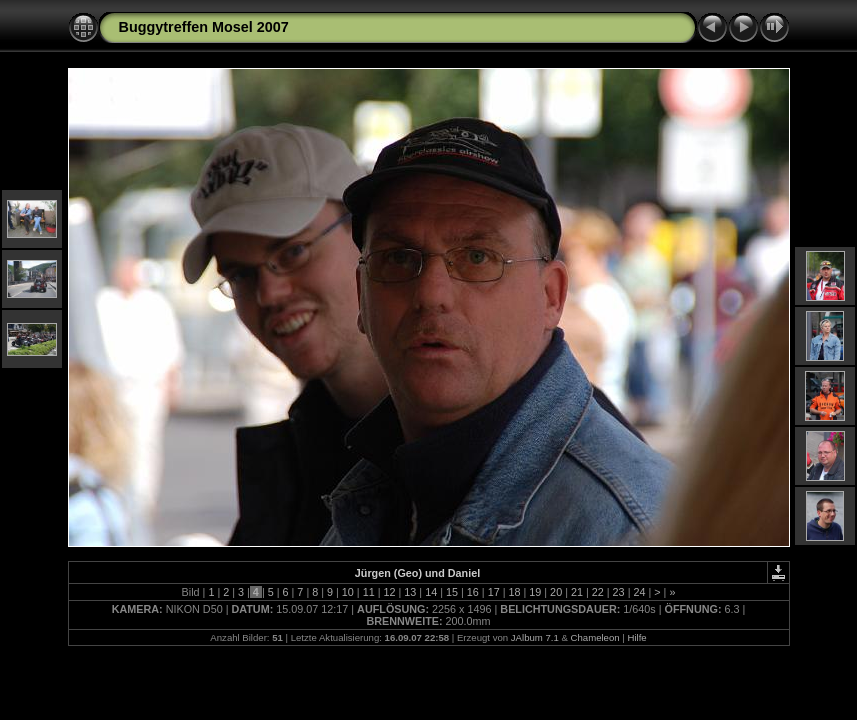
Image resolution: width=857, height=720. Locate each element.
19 (535, 592)
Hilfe (636, 637)
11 (369, 592)
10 (348, 592)
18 (514, 592)
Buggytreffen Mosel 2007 (204, 27)
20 (556, 592)
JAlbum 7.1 (535, 637)
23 (619, 592)
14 (431, 592)
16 (473, 592)
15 (452, 592)
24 (639, 592)
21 (577, 592)
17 (494, 592)
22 (598, 592)
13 (410, 592)
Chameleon (595, 637)
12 (390, 592)
